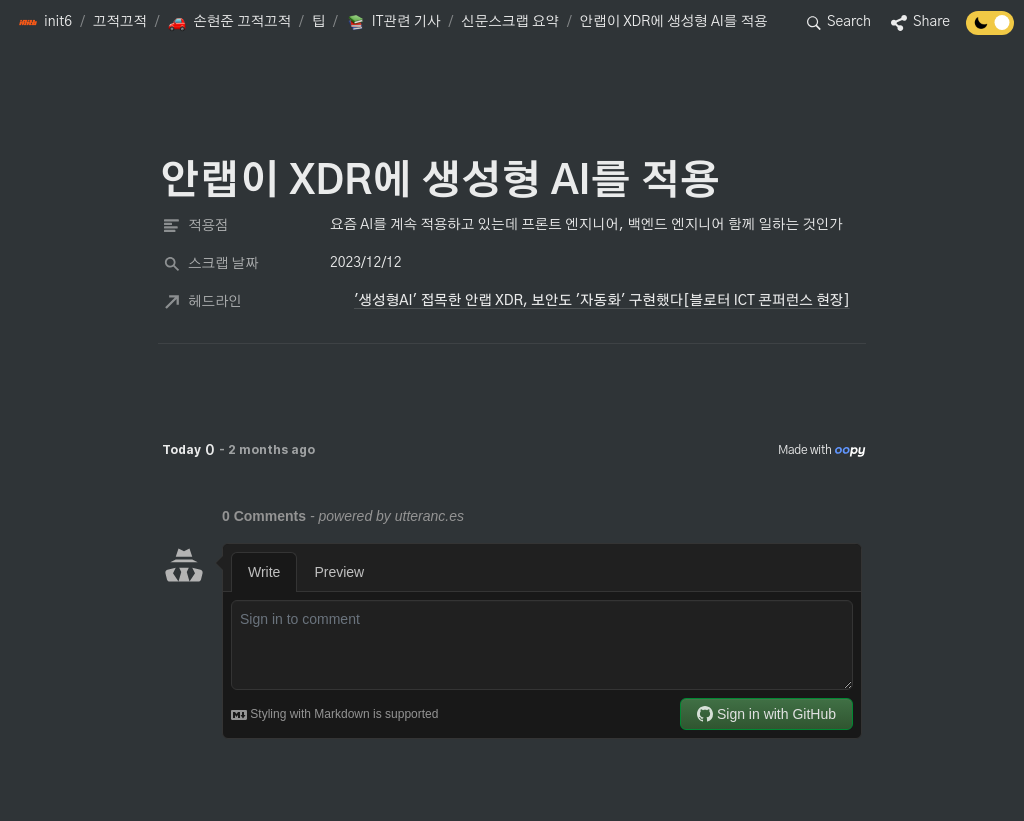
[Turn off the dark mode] (990, 30)
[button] (45, 23)
